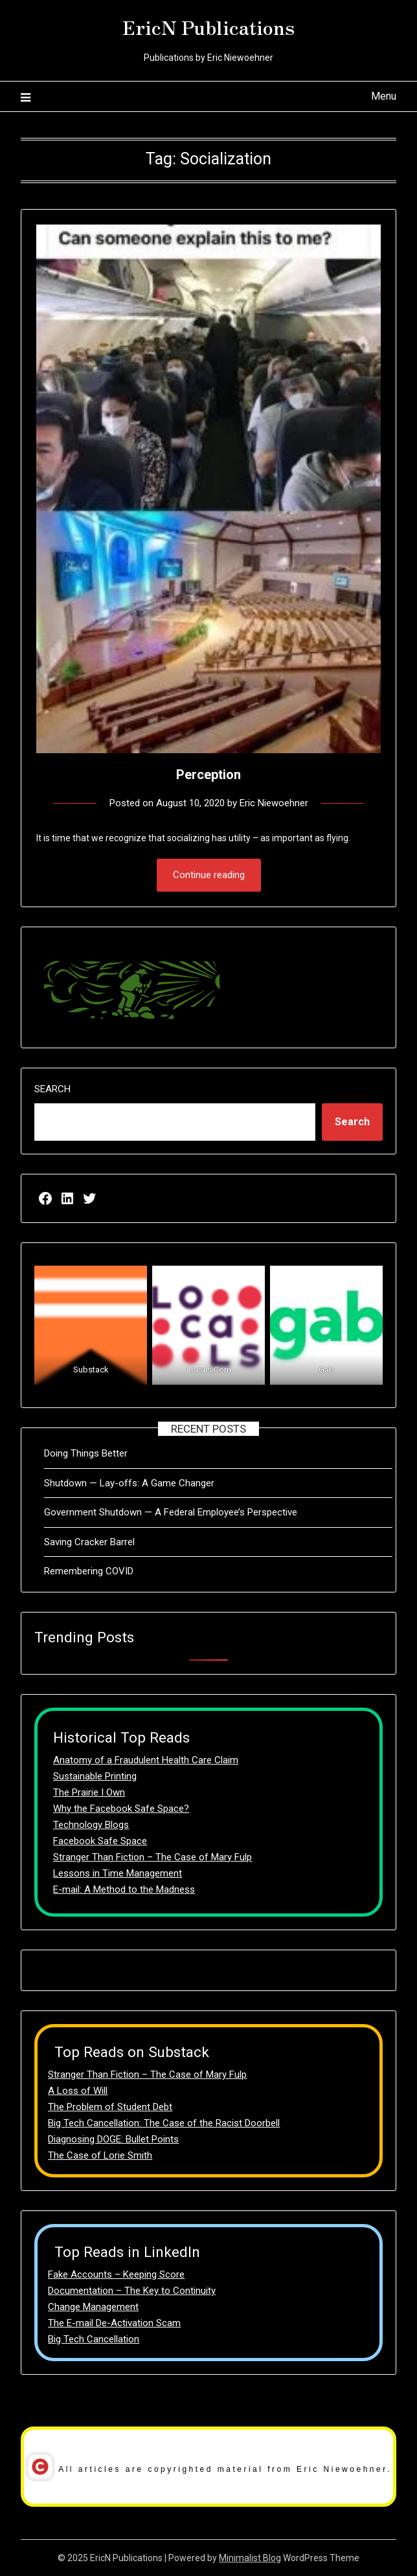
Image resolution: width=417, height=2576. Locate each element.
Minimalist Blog (250, 2558)
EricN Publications (208, 26)
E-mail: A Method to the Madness (124, 1889)
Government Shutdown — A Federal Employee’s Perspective (170, 1512)
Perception (208, 774)
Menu (383, 96)
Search (52, 1089)
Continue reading (209, 875)
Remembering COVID (88, 1571)
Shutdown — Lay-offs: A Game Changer (129, 1483)
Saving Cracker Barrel (89, 1542)
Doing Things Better (86, 1453)
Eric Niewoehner (274, 803)
